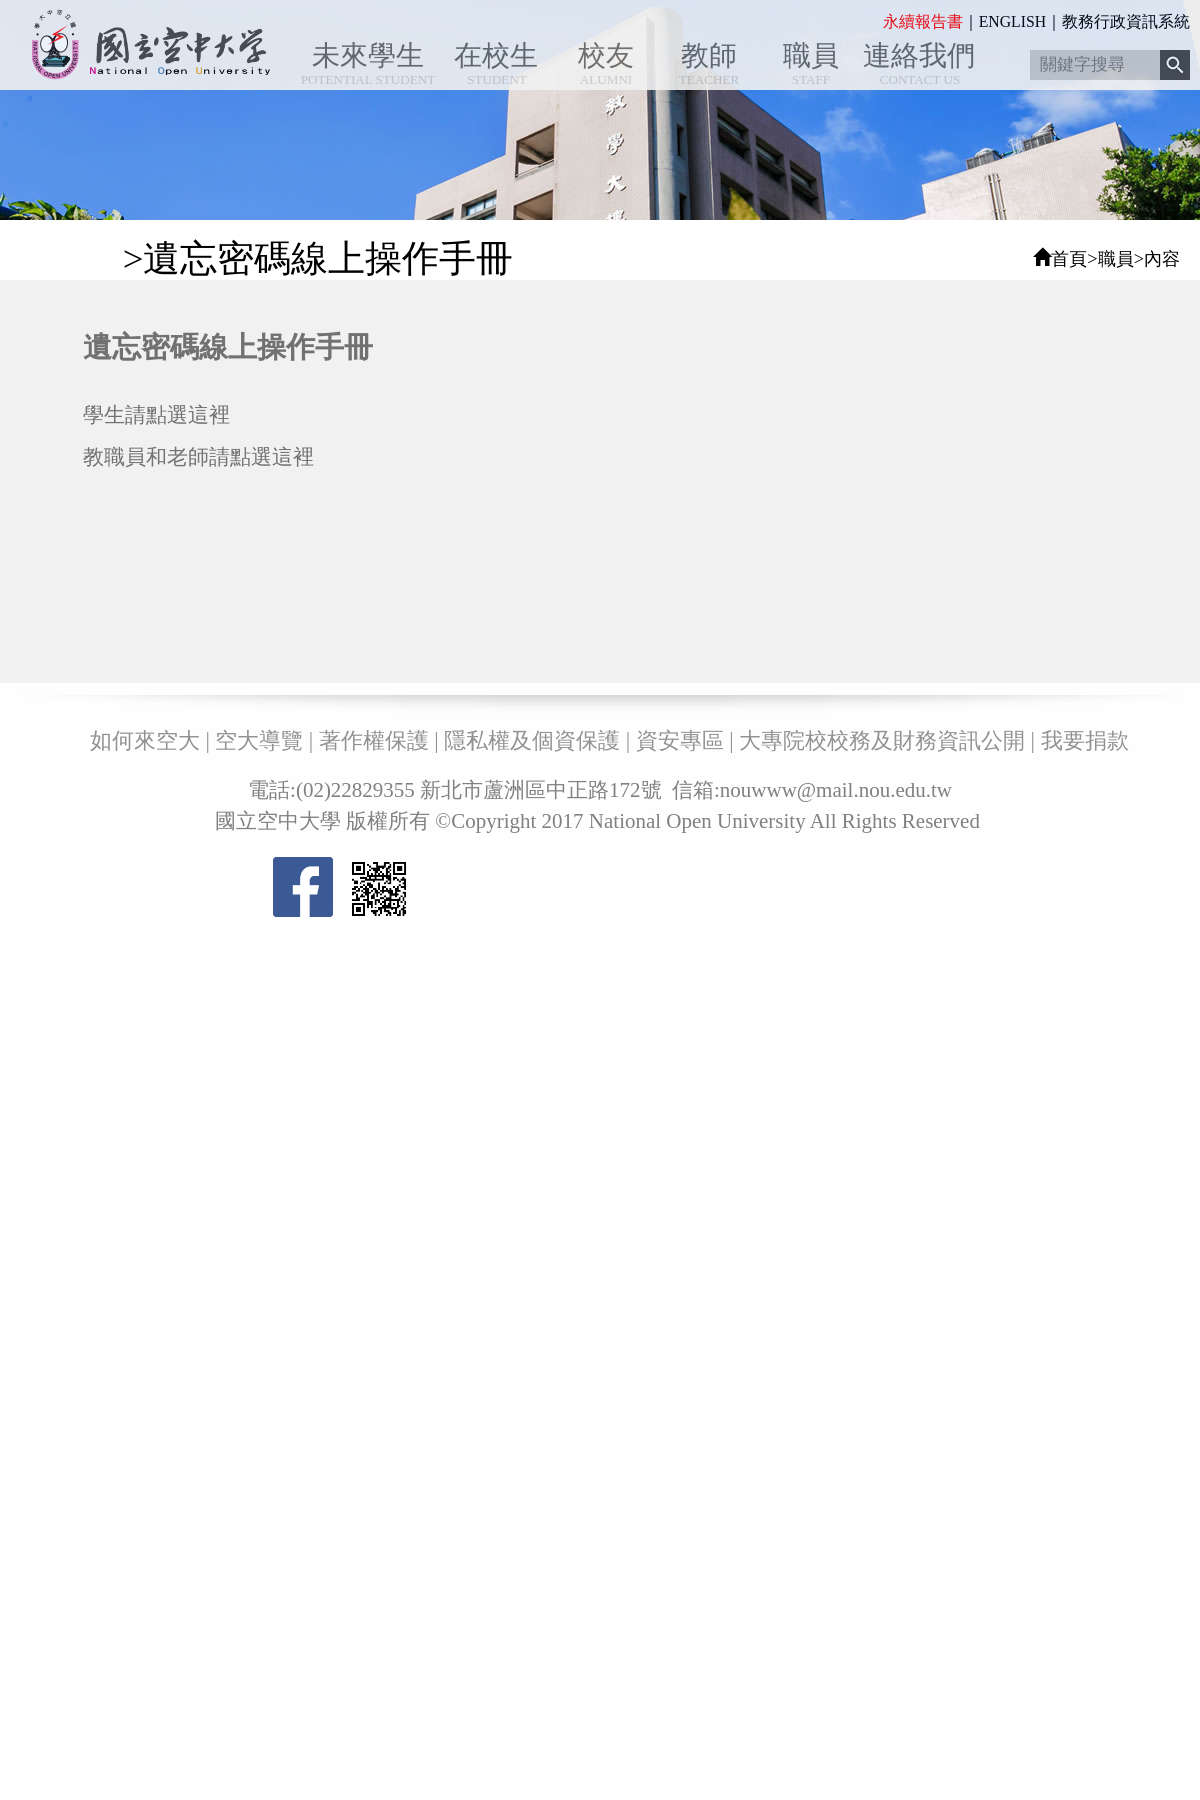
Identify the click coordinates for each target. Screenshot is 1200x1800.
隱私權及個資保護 (532, 740)
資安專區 (680, 740)
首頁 (1069, 259)
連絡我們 (919, 55)
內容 (1162, 259)
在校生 (496, 55)
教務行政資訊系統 (1126, 21)
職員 (811, 55)
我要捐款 (1085, 740)
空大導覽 (259, 740)
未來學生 (368, 55)
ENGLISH (1012, 21)
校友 (606, 55)
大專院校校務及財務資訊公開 (882, 740)
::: (876, 21)
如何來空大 (145, 740)
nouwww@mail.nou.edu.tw (836, 790)
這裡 (209, 414)
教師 (709, 55)
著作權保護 (374, 740)
